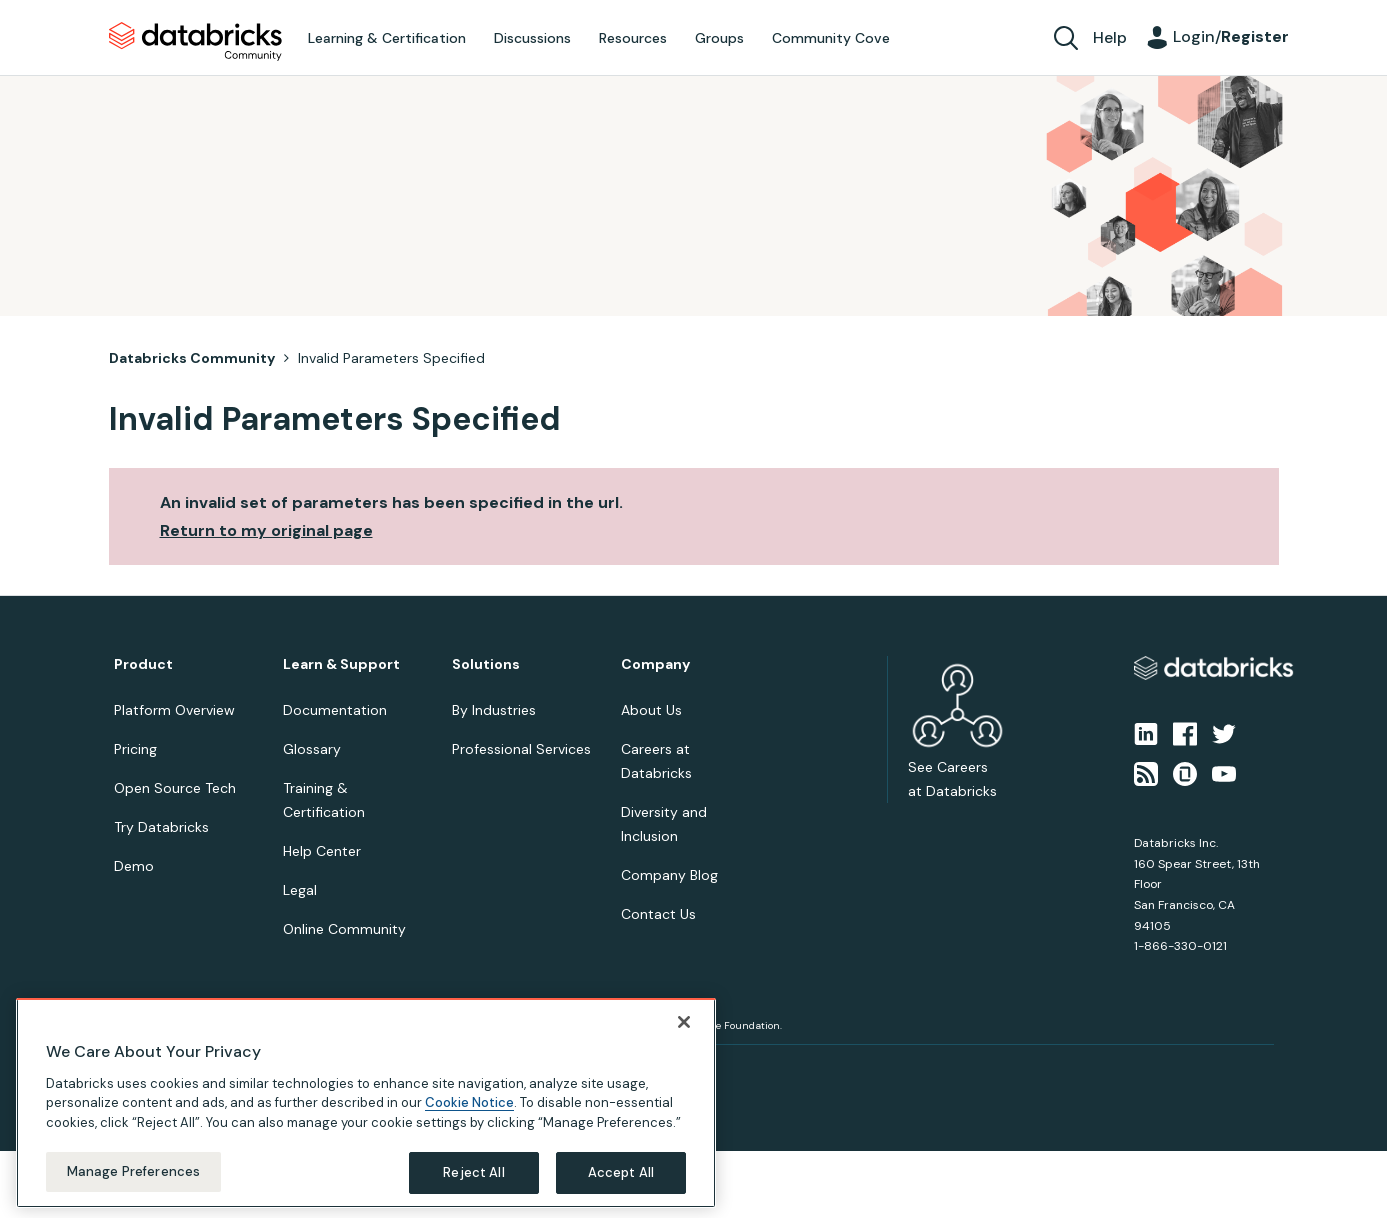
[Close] (684, 1023)
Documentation (335, 710)
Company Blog (669, 875)
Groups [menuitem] (719, 38)
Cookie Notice (469, 1104)
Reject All (473, 1174)
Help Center (322, 851)
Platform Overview (174, 710)
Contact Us (658, 914)
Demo (134, 866)
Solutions (486, 664)
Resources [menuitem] (633, 38)
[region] (366, 1104)
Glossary (312, 749)
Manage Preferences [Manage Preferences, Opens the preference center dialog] (133, 1173)
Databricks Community (195, 42)
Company (655, 664)
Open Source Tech (175, 788)
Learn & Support (341, 664)
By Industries (494, 710)
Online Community (344, 929)
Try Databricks (161, 827)
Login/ (1231, 36)
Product (143, 664)
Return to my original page (266, 530)
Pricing (135, 749)
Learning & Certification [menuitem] (387, 38)
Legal (300, 890)
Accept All (621, 1174)
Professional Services (521, 749)
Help (1110, 37)
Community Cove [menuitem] (831, 38)
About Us (651, 710)
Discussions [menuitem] (532, 38)
